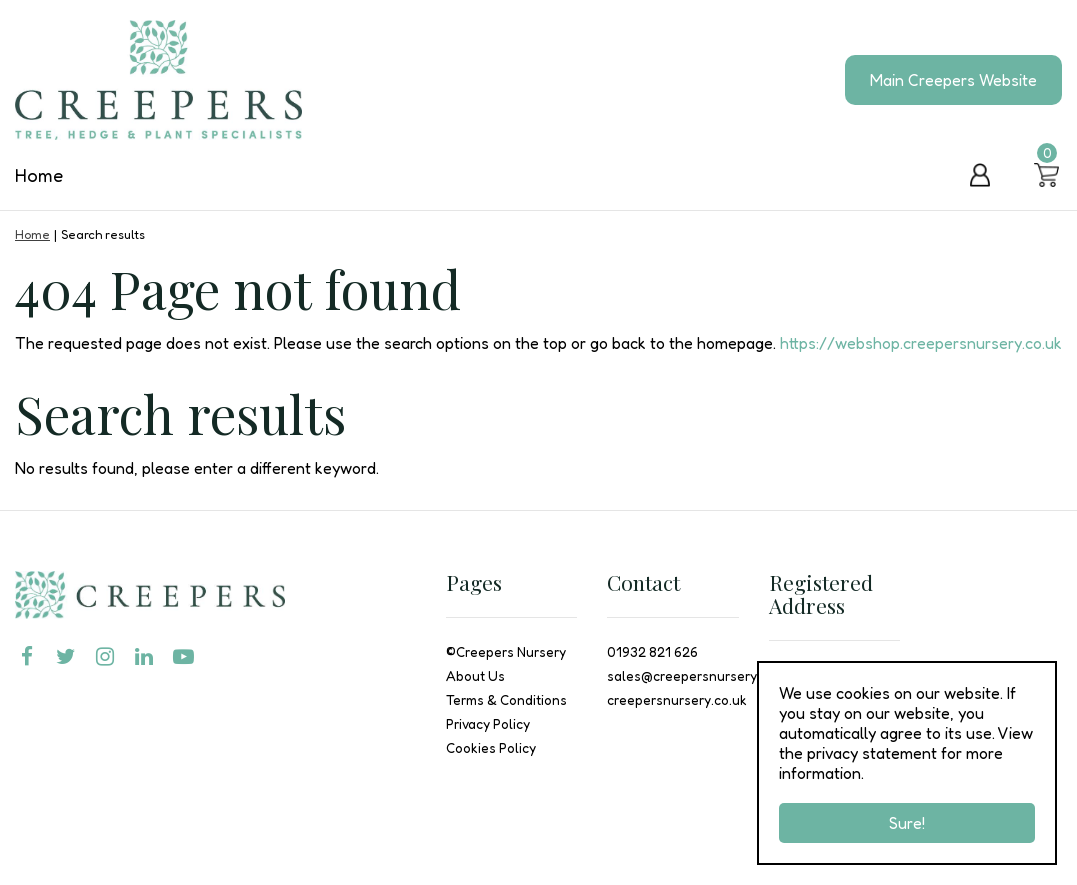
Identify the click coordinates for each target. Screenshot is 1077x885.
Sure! (907, 823)
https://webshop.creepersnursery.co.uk (921, 343)
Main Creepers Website (953, 80)
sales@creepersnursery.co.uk (700, 676)
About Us (475, 676)
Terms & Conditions (506, 700)
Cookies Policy (491, 748)
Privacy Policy (488, 724)
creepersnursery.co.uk (677, 700)
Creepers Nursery (511, 652)
